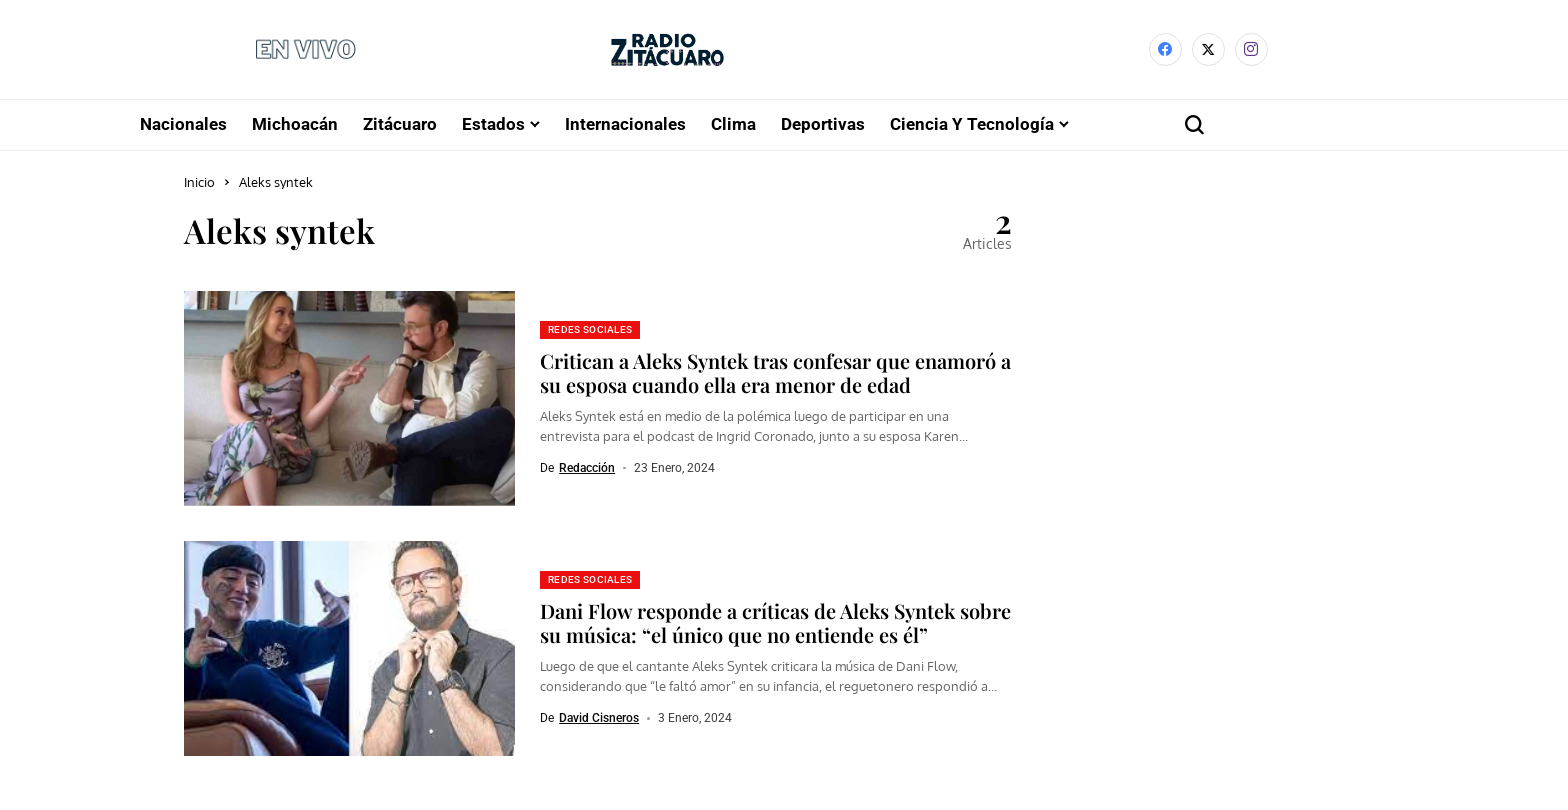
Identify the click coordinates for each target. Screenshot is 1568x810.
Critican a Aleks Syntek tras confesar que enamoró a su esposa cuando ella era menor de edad (775, 375)
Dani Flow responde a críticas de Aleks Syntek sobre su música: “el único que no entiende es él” (775, 626)
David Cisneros (599, 722)
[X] (1208, 51)
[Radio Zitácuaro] (668, 51)
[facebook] (1165, 51)
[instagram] (1251, 51)
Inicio (199, 185)
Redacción (587, 471)
